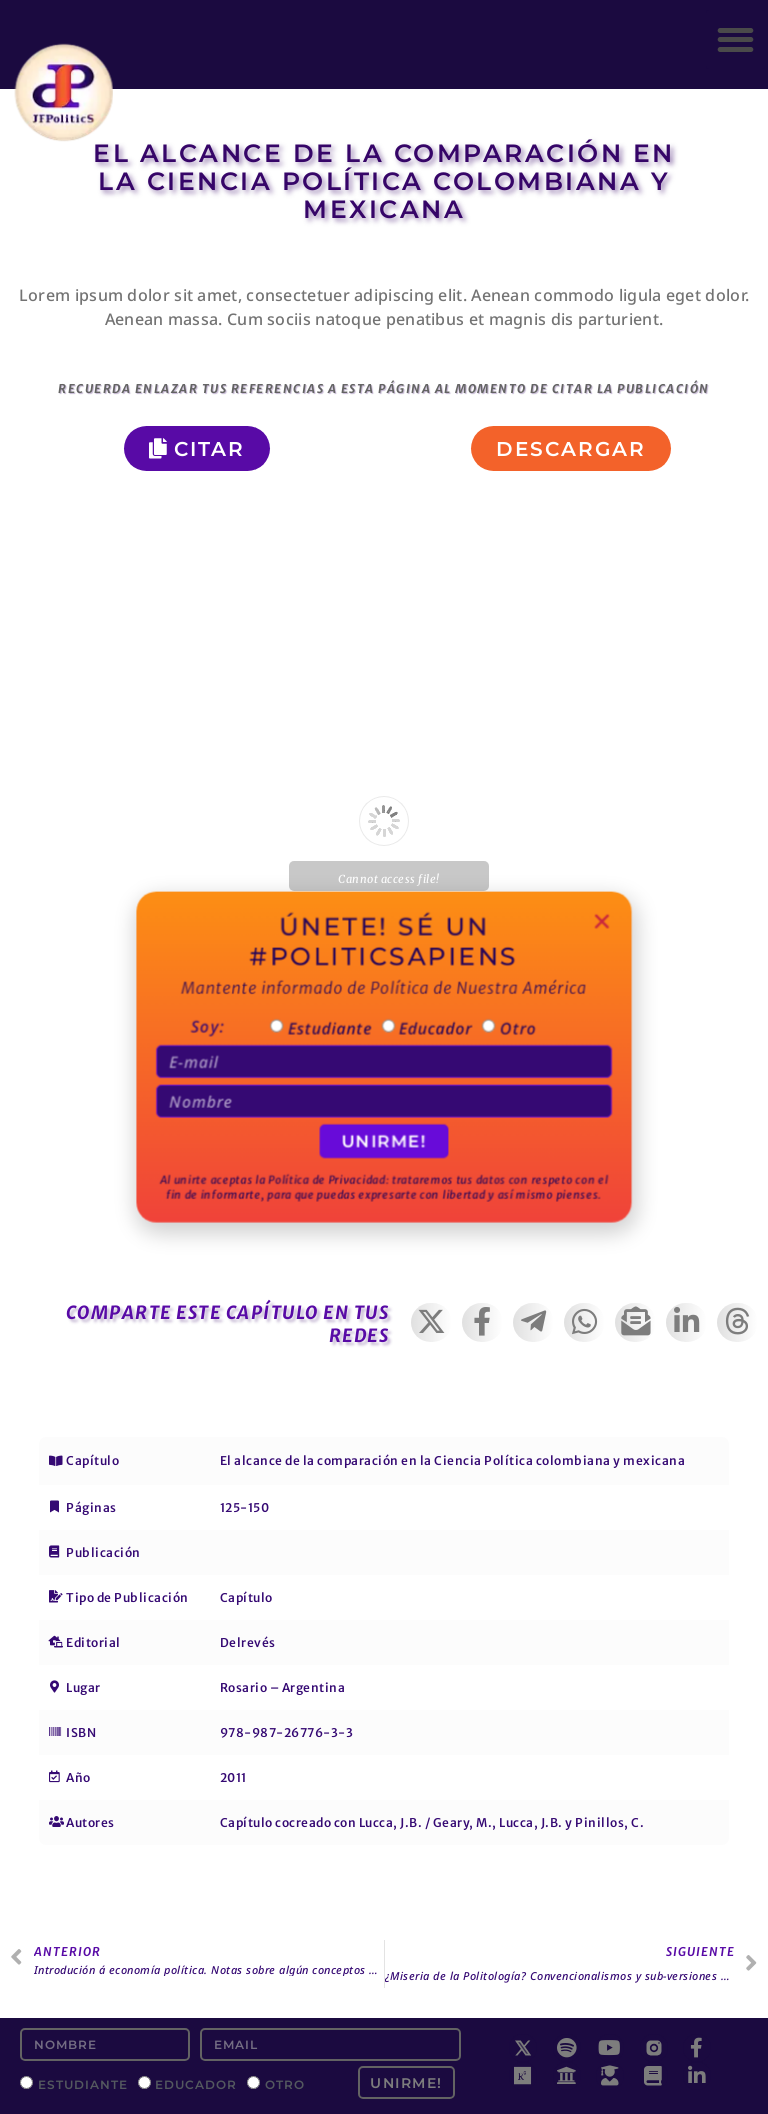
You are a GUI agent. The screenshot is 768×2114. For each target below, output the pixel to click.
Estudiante (83, 2083)
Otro (285, 2083)
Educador (196, 2083)
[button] (735, 39)
